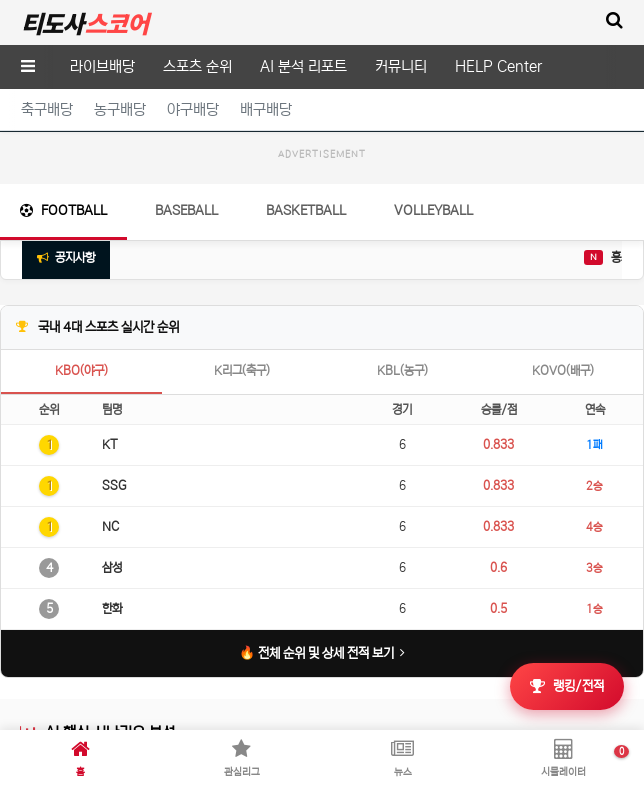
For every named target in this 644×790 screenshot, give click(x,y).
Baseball (186, 310)
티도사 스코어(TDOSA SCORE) (84, 23)
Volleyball (433, 310)
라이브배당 (102, 66)
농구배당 (120, 109)
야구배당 (193, 109)
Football (63, 310)
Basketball (306, 310)
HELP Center (498, 66)
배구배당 (266, 109)
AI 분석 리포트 (303, 66)
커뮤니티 (401, 66)
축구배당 (47, 109)
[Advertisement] (322, 219)
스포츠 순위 (197, 66)
